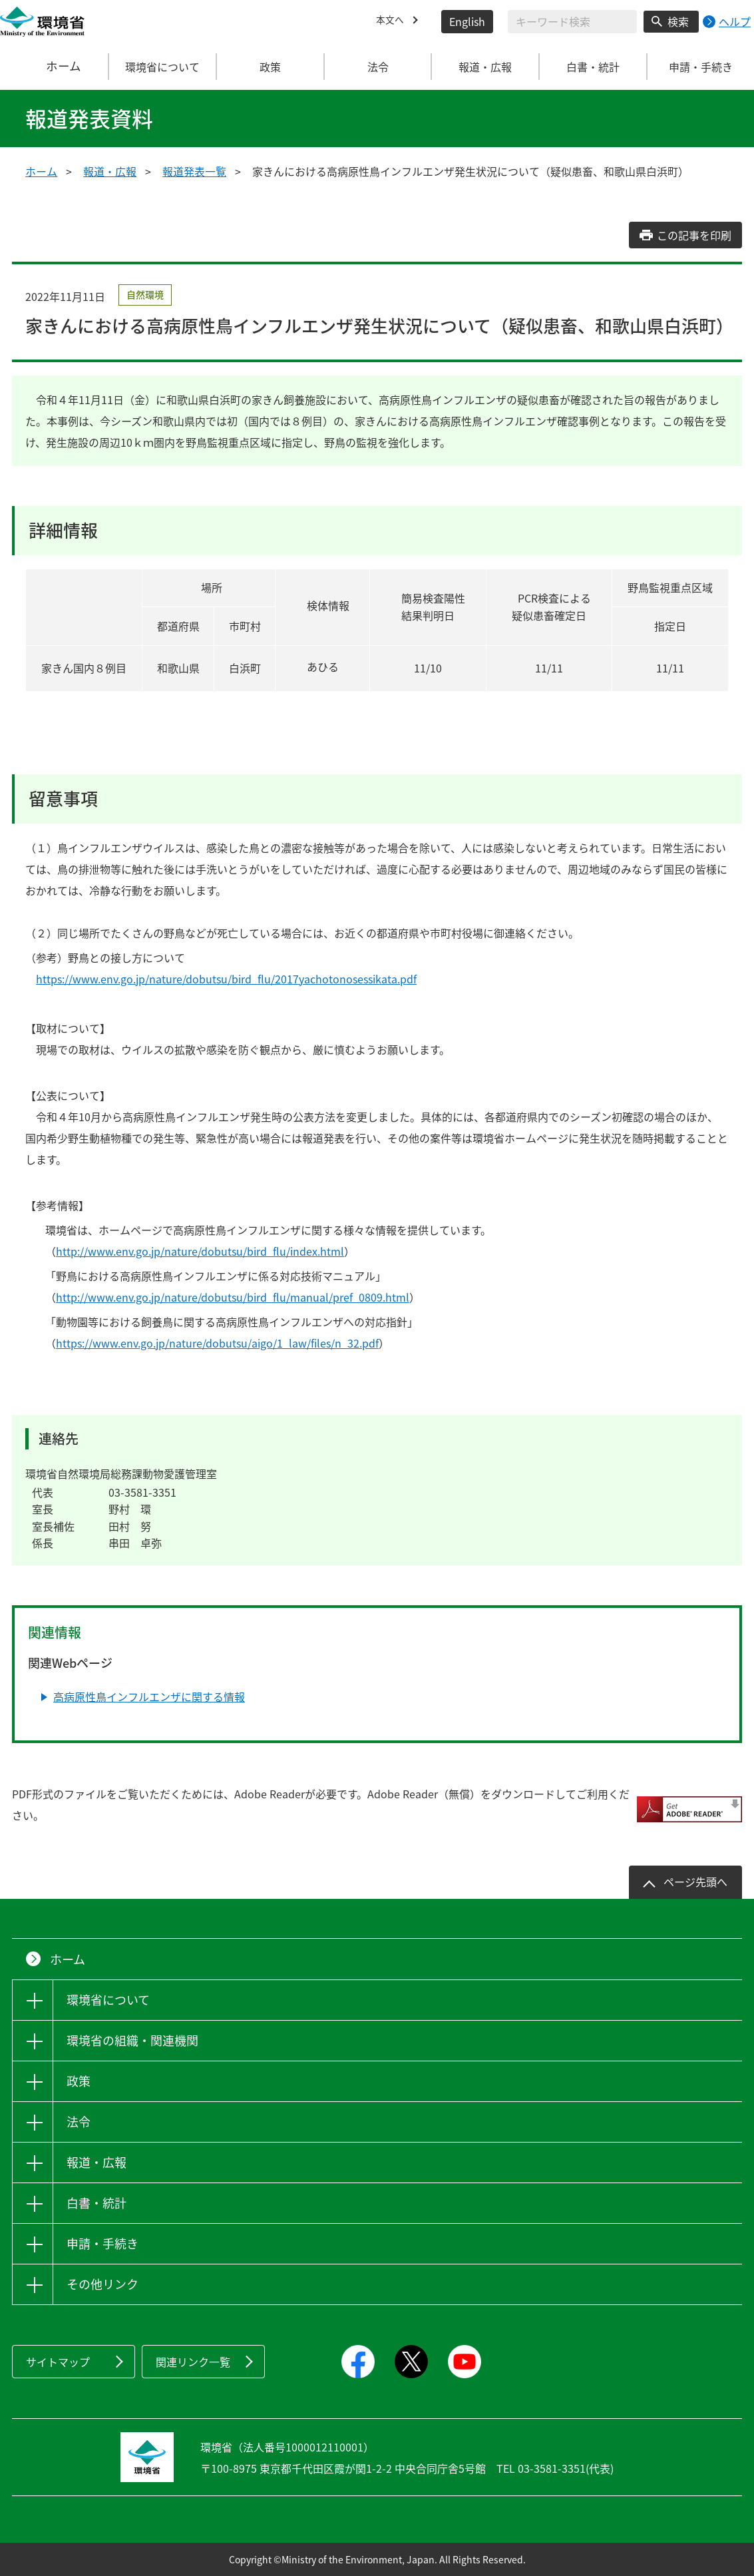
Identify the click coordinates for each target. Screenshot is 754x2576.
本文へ (392, 21)
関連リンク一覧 (193, 2362)
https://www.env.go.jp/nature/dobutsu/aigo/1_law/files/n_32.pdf (217, 1343)
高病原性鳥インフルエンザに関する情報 (149, 1696)
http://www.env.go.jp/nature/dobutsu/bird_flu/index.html (200, 1251)
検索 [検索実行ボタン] (678, 21)
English (467, 21)
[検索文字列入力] (572, 21)
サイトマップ (58, 2362)
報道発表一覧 (194, 171)
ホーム (55, 67)
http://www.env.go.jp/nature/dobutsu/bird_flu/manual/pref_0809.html (232, 1297)
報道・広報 (109, 171)
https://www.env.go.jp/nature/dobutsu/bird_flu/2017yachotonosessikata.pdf (226, 979)
